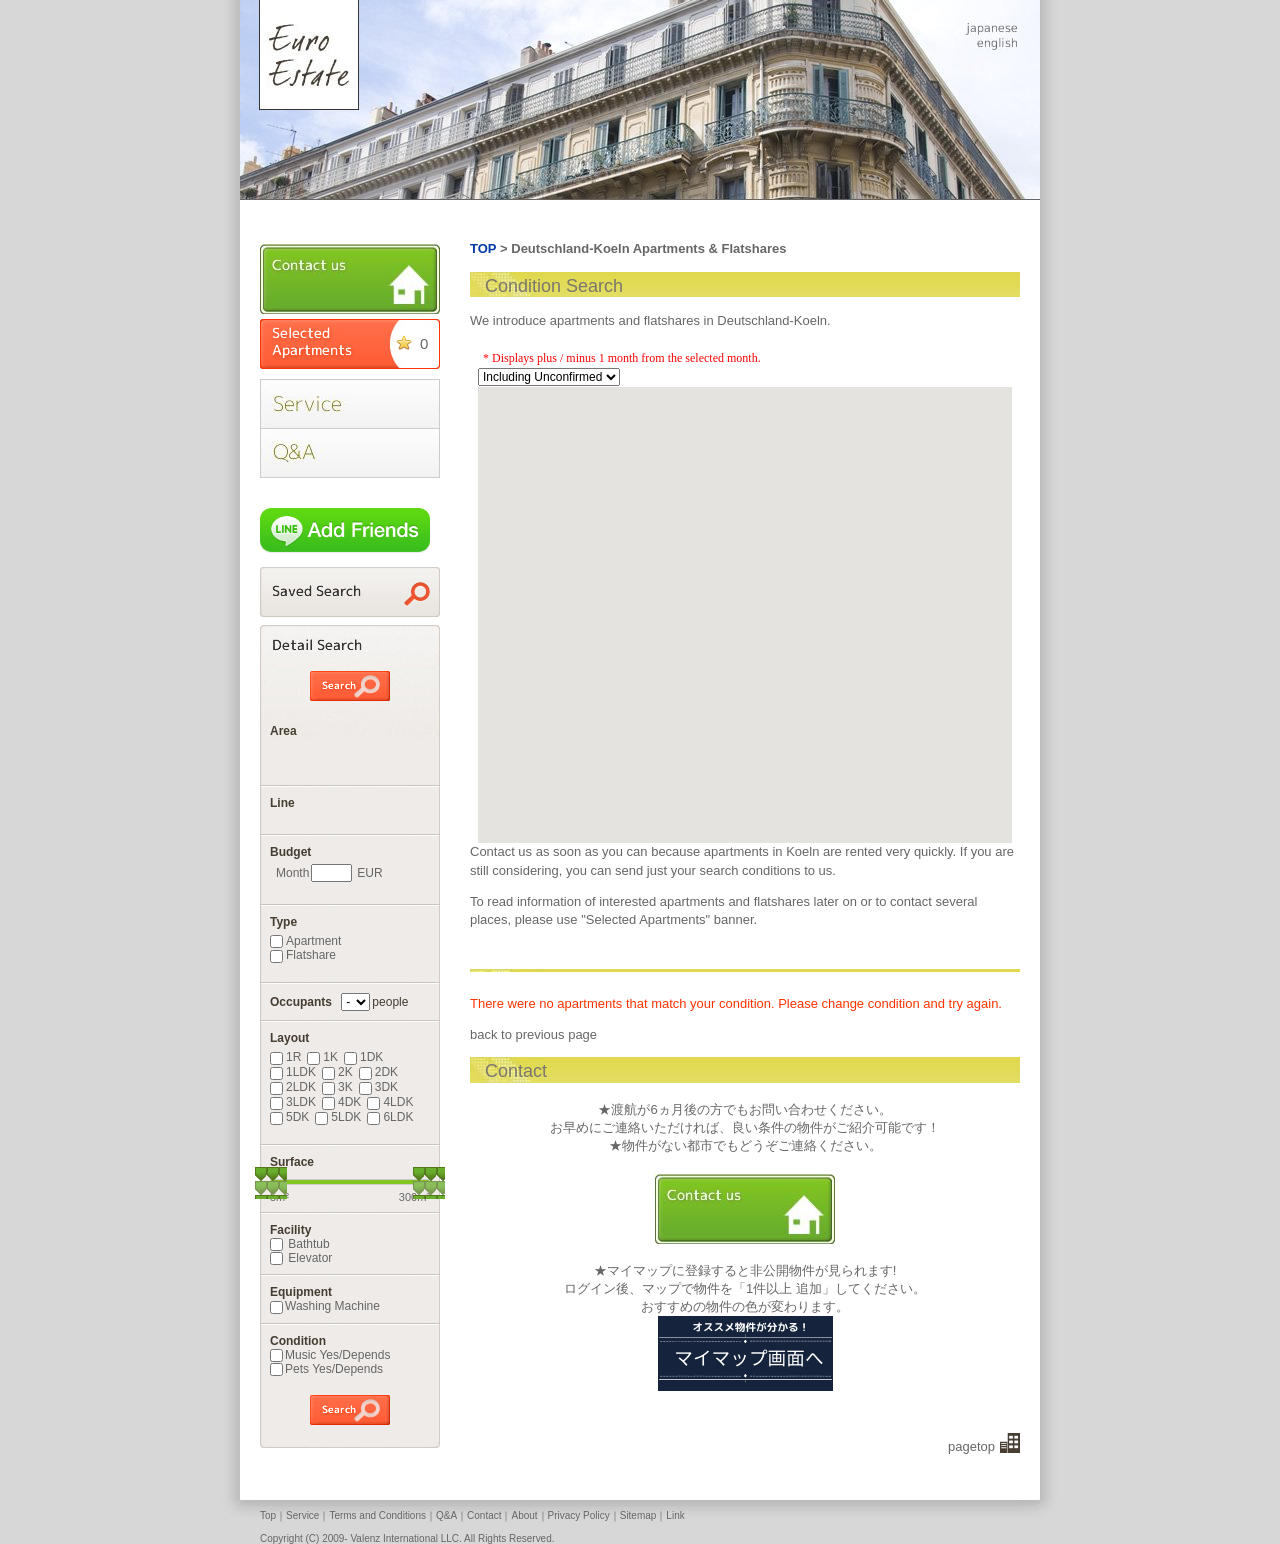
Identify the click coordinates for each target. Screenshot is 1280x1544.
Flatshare (303, 955)
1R (285, 1057)
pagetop (971, 1446)
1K (322, 1057)
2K (337, 1072)
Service (302, 1515)
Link (675, 1515)
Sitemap (638, 1515)
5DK (289, 1117)
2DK (378, 1072)
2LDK (293, 1087)
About (524, 1515)
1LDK (293, 1072)
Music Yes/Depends (330, 1355)
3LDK (293, 1102)
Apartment (305, 941)
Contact (484, 1515)
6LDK (390, 1117)
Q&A (446, 1515)
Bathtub (300, 1244)
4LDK (390, 1102)
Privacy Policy (579, 1515)
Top (268, 1515)
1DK (363, 1057)
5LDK (338, 1117)
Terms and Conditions (377, 1515)
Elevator (301, 1258)
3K (337, 1087)
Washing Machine (325, 1306)
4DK (341, 1102)
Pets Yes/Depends (326, 1369)
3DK (378, 1087)
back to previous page (533, 1034)
